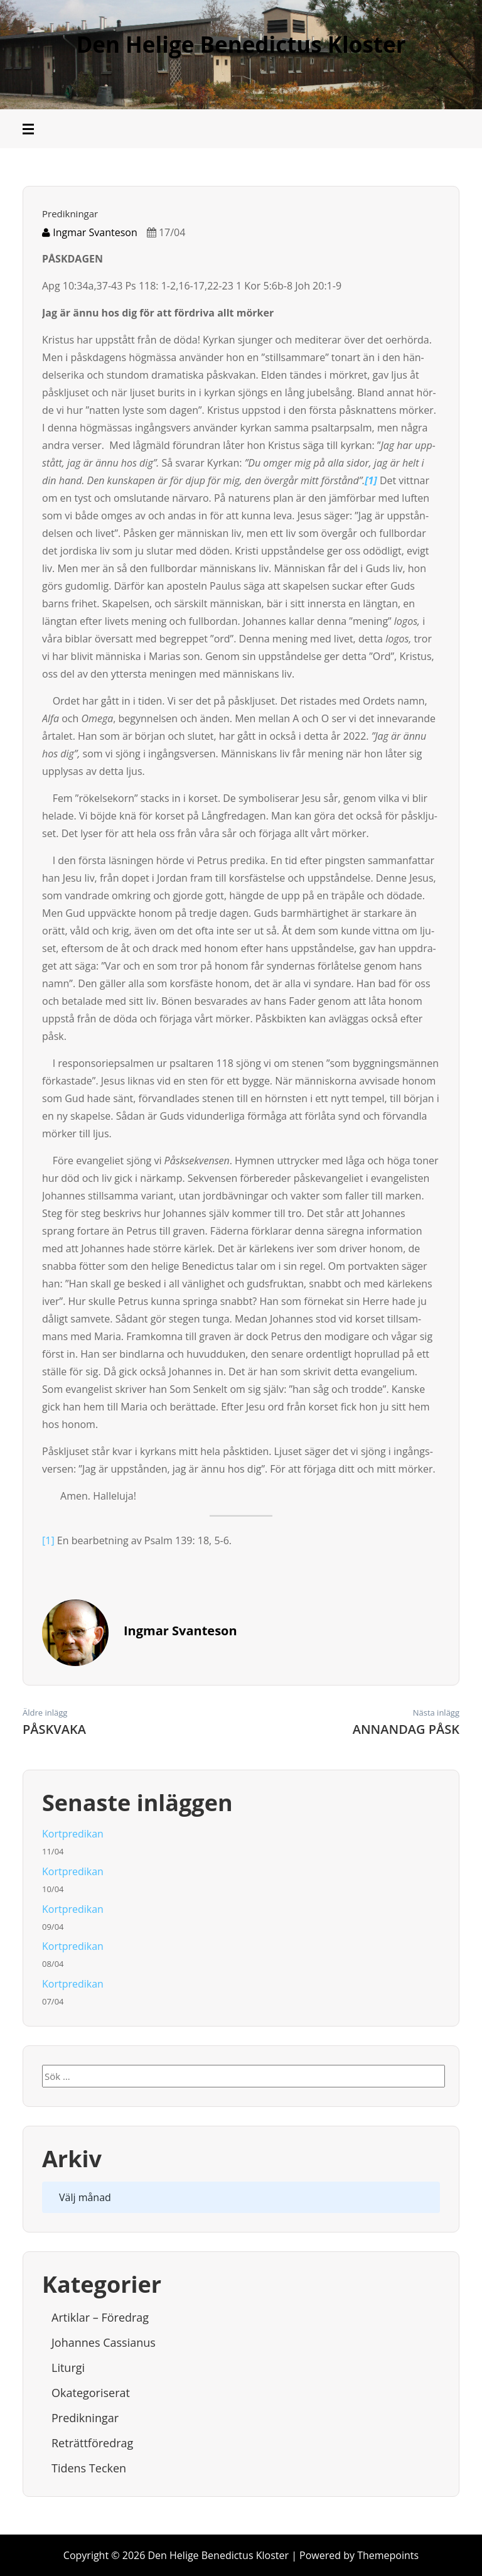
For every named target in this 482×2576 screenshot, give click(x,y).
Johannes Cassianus (103, 2342)
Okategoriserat (90, 2392)
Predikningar (70, 213)
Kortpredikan (73, 1834)
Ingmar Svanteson (89, 232)
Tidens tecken (88, 2468)
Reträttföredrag (92, 2442)
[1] (48, 1540)
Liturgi (68, 2367)
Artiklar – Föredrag (100, 2317)
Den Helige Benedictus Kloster (240, 44)
